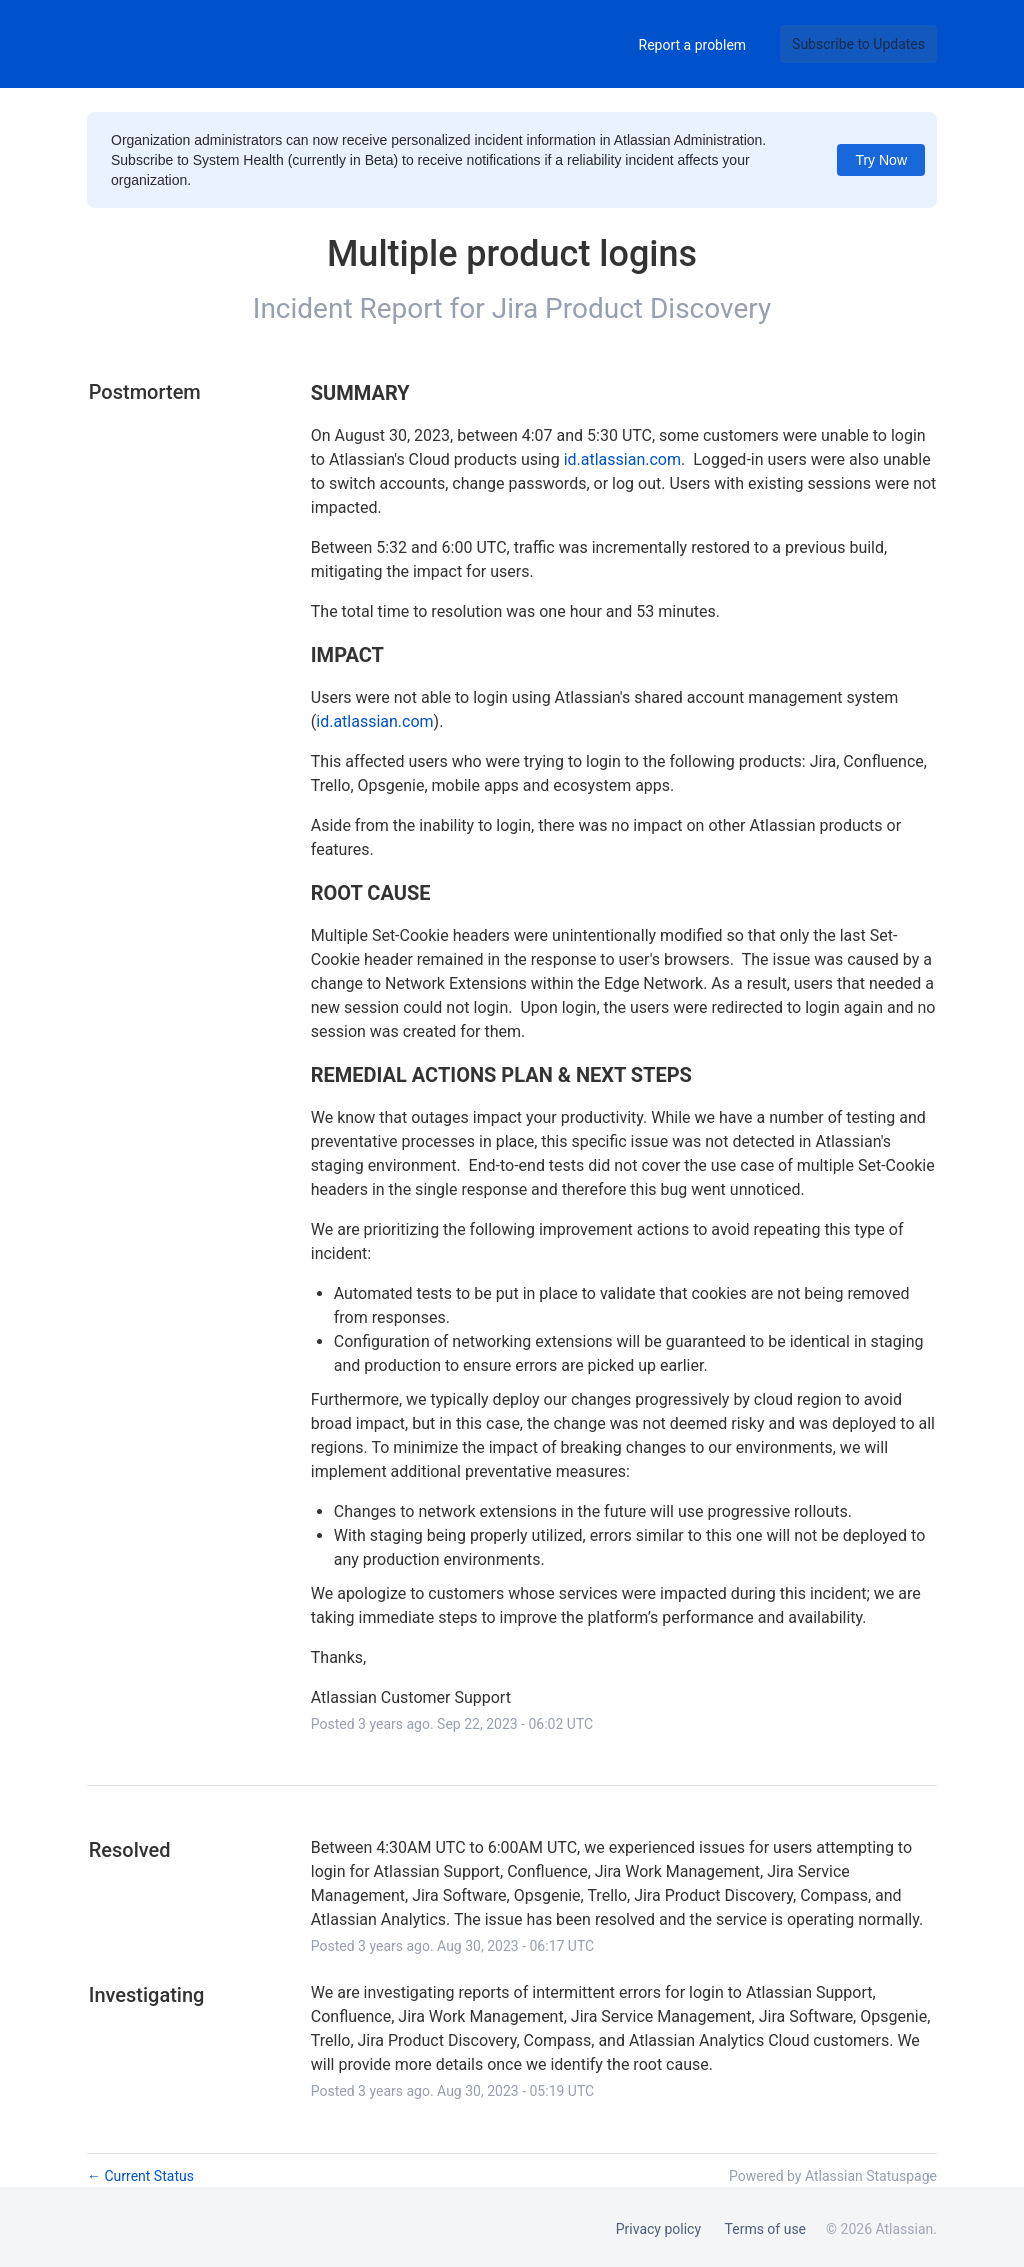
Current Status (140, 2176)
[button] (858, 44)
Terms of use (766, 2229)
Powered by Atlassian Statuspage (833, 2176)
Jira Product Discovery (631, 308)
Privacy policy (658, 2229)
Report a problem (693, 45)
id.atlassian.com (622, 459)
